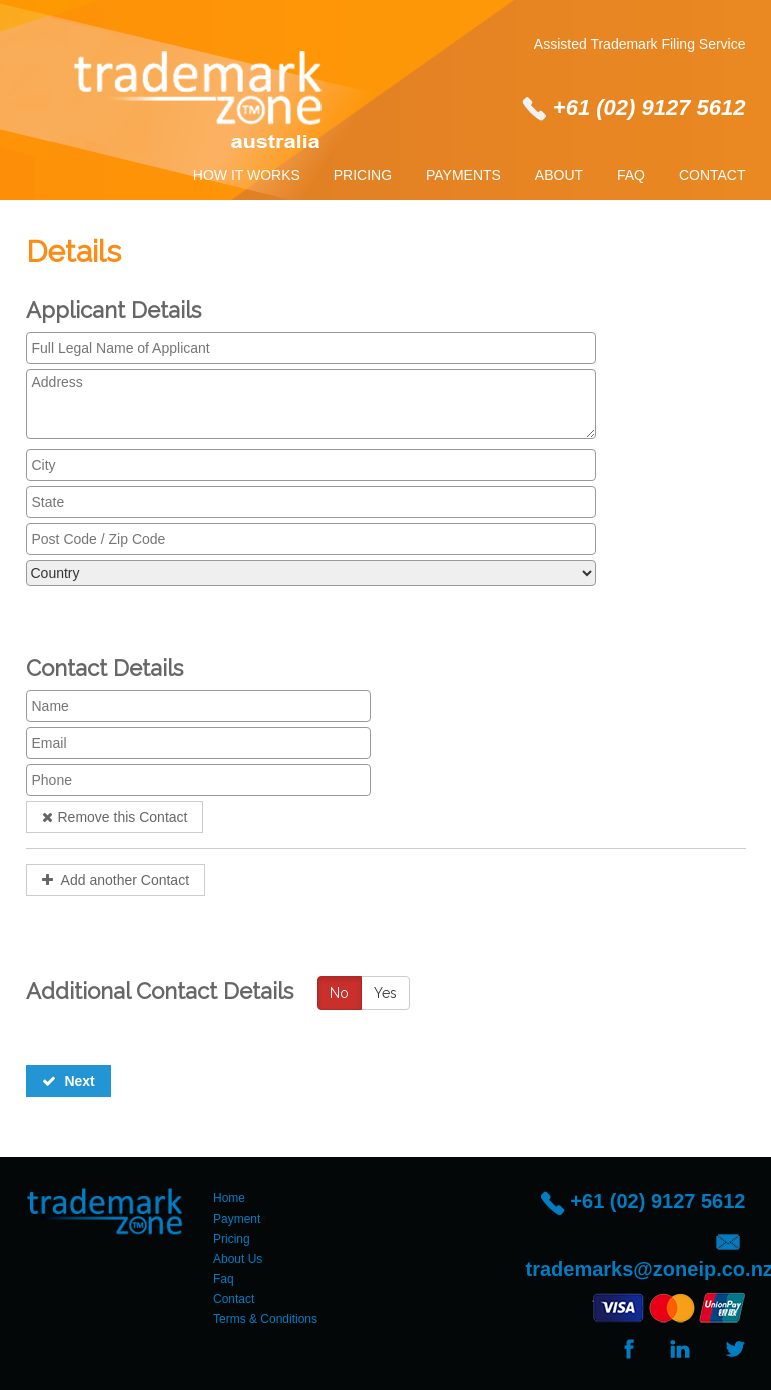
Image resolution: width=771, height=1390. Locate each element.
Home (229, 1198)
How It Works (246, 175)
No (339, 993)
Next (68, 1081)
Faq (631, 175)
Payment (236, 1219)
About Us (237, 1259)
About (559, 175)
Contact (712, 175)
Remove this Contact (115, 817)
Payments (463, 175)
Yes (385, 993)
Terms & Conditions (265, 1319)
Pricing (363, 175)
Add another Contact (116, 880)
